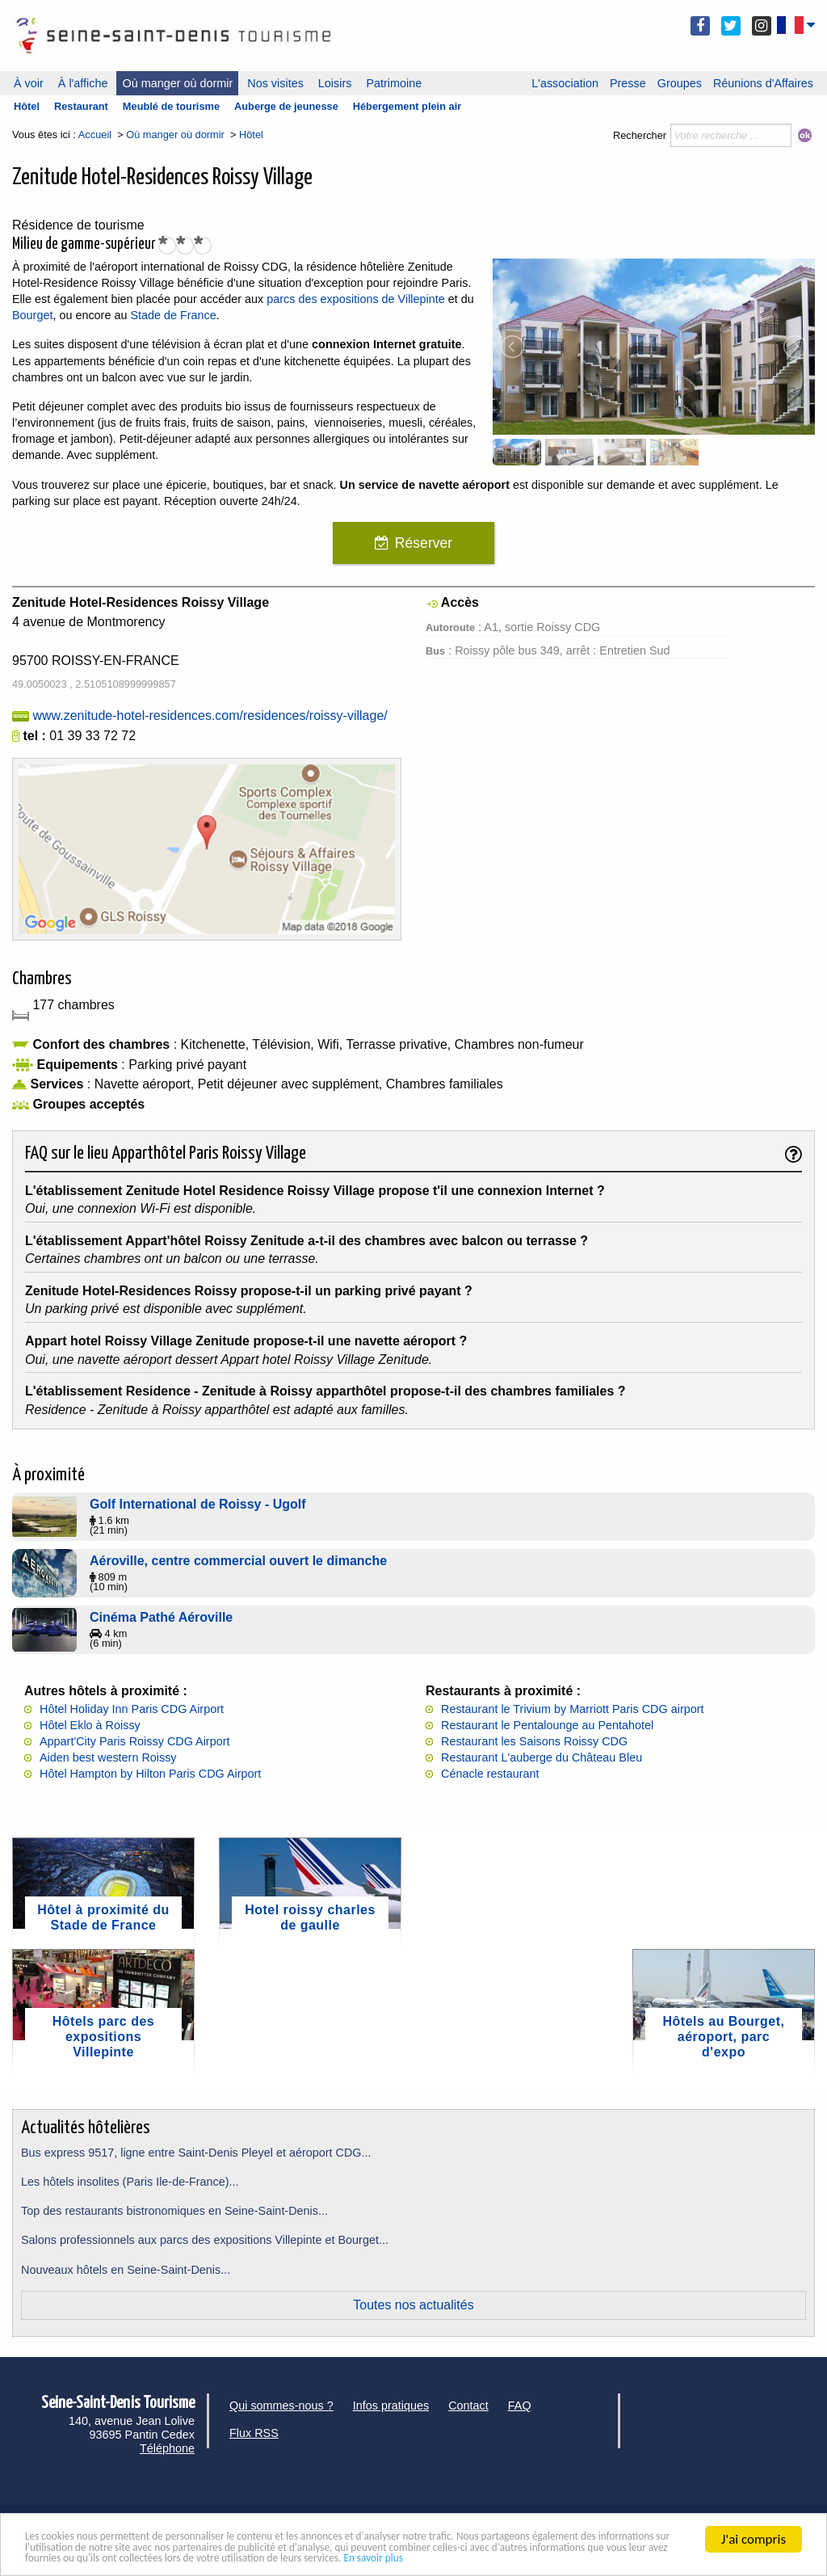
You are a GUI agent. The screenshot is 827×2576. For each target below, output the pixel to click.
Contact (468, 2405)
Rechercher (639, 135)
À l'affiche (83, 83)
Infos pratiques (391, 2405)
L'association (564, 83)
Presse (628, 83)
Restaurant (81, 106)
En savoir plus (63, 2557)
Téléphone (167, 2448)
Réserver (423, 543)
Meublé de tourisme (171, 106)
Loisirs (335, 83)
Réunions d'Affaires (763, 83)
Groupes (679, 83)
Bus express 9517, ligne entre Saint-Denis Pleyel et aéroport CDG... (196, 2152)
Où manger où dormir (177, 83)
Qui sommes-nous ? (281, 2405)
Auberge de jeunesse (286, 106)
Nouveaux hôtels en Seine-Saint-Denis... (125, 2269)
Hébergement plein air (407, 106)
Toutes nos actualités (413, 2305)
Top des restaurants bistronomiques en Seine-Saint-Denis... (174, 2210)
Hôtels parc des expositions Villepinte (103, 2036)
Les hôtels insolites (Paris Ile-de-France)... (130, 2181)
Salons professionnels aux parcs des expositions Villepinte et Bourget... (204, 2239)
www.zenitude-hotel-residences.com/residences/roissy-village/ (209, 715)
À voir (29, 83)
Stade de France (173, 315)
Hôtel (27, 106)
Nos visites (275, 83)
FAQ (519, 2405)
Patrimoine (394, 83)
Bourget (32, 315)
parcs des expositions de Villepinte (356, 299)
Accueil (94, 134)
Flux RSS (254, 2433)
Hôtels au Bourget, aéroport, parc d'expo (724, 2036)
